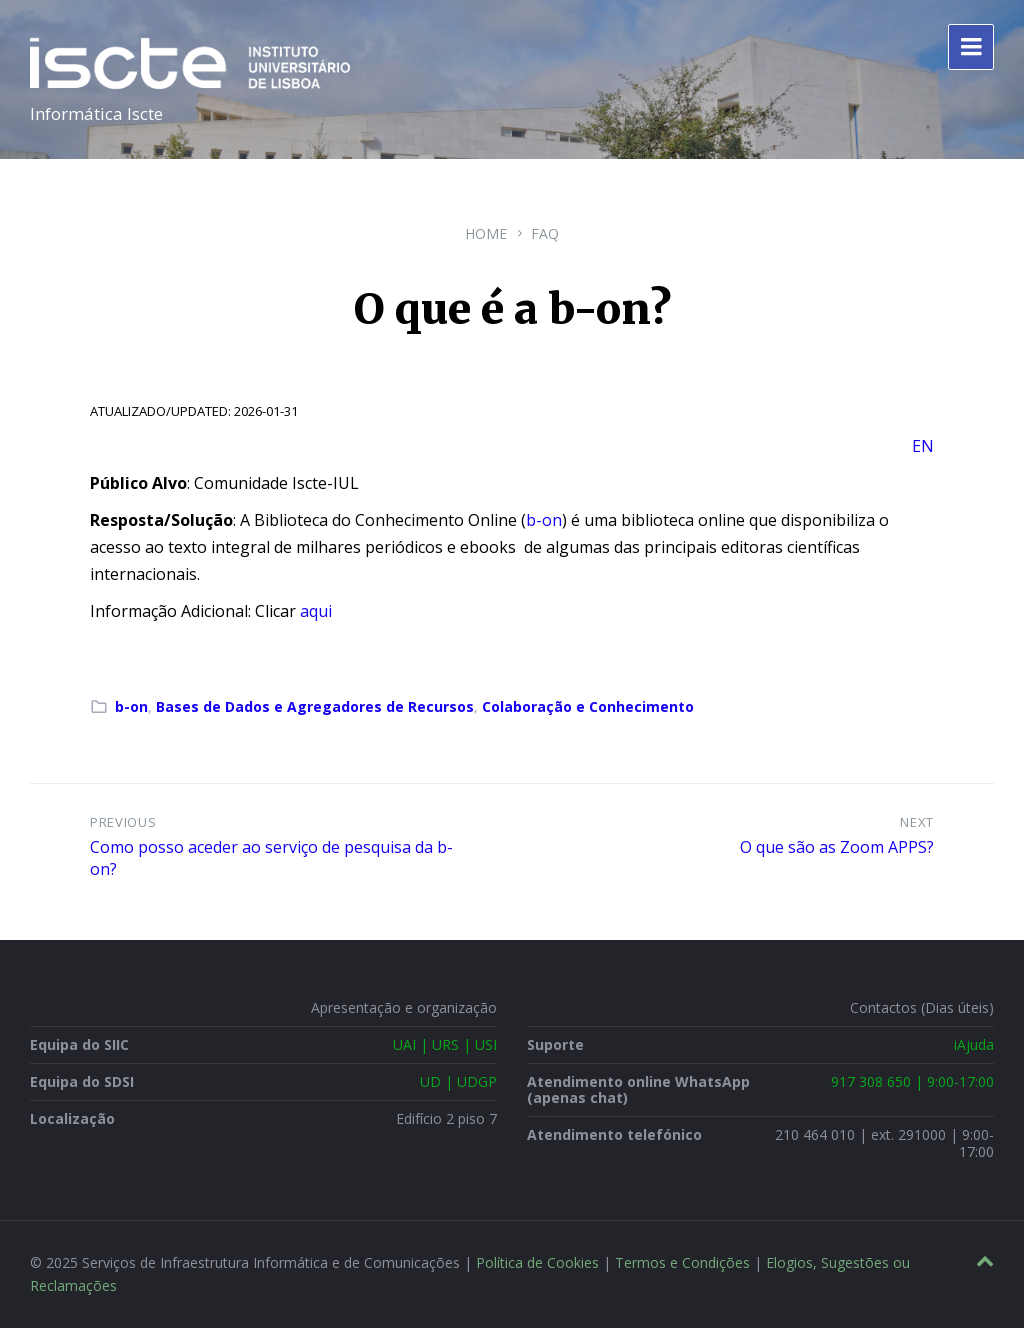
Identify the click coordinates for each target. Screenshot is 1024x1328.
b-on (544, 520)
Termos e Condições (682, 1262)
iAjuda (974, 1044)
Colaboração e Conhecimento (588, 706)
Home (486, 233)
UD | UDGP (458, 1081)
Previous (123, 822)
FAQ (545, 233)
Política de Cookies (537, 1262)
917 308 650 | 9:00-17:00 (912, 1081)
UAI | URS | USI (445, 1044)
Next (917, 822)
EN (923, 446)
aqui (316, 611)
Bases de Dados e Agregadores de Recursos (315, 706)
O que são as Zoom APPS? (837, 847)
